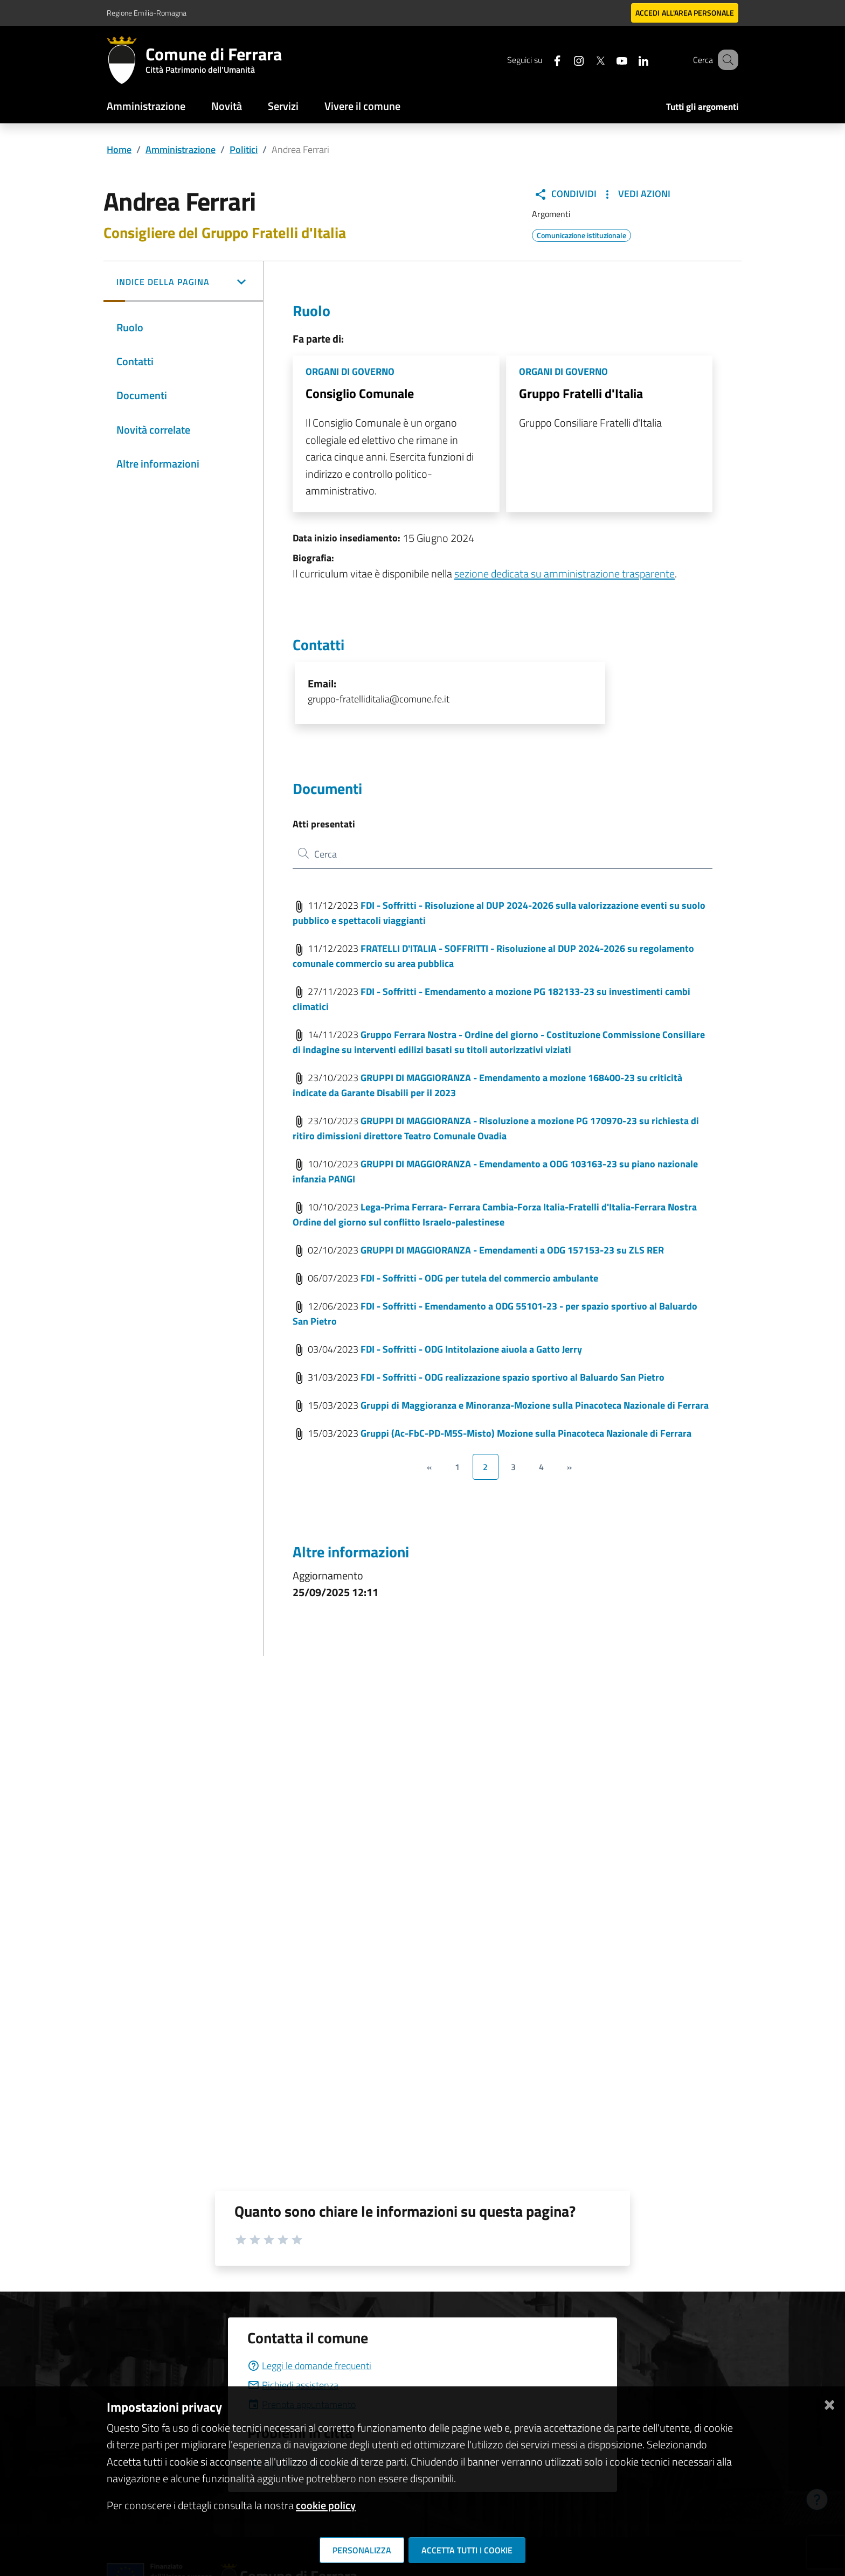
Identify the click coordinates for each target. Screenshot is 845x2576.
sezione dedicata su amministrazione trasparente (564, 573)
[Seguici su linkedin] (630, 59)
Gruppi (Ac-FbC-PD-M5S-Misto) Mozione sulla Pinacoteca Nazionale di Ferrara (526, 1433)
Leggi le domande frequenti (309, 2365)
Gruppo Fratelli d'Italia (581, 393)
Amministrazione (146, 106)
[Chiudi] (829, 2402)
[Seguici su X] (587, 59)
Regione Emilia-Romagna (146, 12)
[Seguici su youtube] (608, 59)
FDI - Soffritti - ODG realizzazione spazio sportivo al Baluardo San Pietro (512, 1377)
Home (119, 149)
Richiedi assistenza (292, 2385)
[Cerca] (725, 60)
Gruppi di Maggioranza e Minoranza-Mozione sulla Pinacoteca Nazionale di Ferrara (535, 1405)
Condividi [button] (565, 193)
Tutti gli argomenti (702, 107)
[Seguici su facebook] (544, 59)
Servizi (283, 106)
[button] (183, 282)
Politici (244, 149)
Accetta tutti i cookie (466, 2550)
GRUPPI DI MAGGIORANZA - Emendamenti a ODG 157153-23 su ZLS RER (512, 1250)
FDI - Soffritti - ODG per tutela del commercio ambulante (479, 1278)
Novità (226, 106)
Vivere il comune (362, 106)
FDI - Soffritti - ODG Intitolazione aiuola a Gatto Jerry (471, 1349)
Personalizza (362, 2550)
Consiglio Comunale (360, 393)
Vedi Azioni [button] (635, 193)
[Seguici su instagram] (565, 59)
